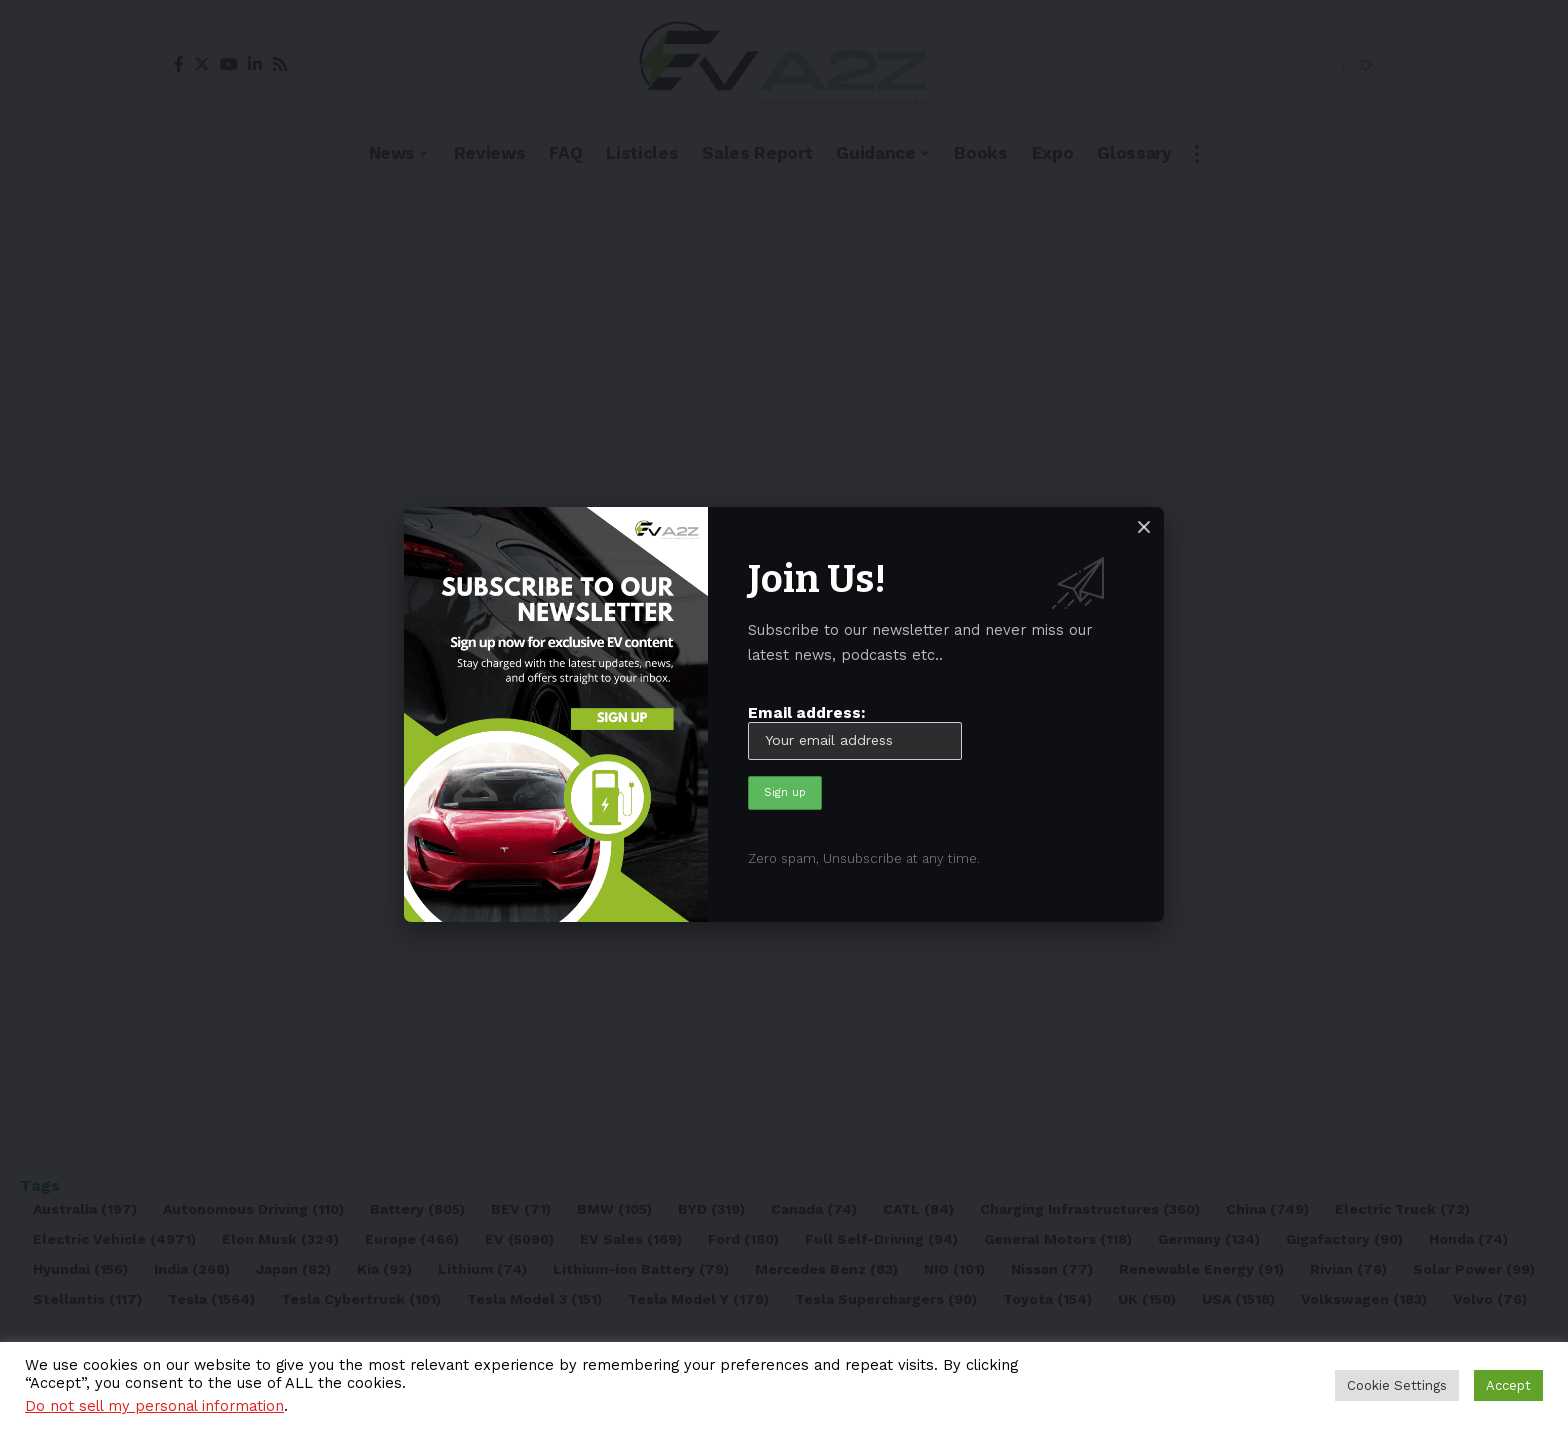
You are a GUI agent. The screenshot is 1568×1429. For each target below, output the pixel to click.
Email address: (855, 730)
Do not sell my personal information (154, 1406)
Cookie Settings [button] (1397, 1385)
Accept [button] (1508, 1385)
